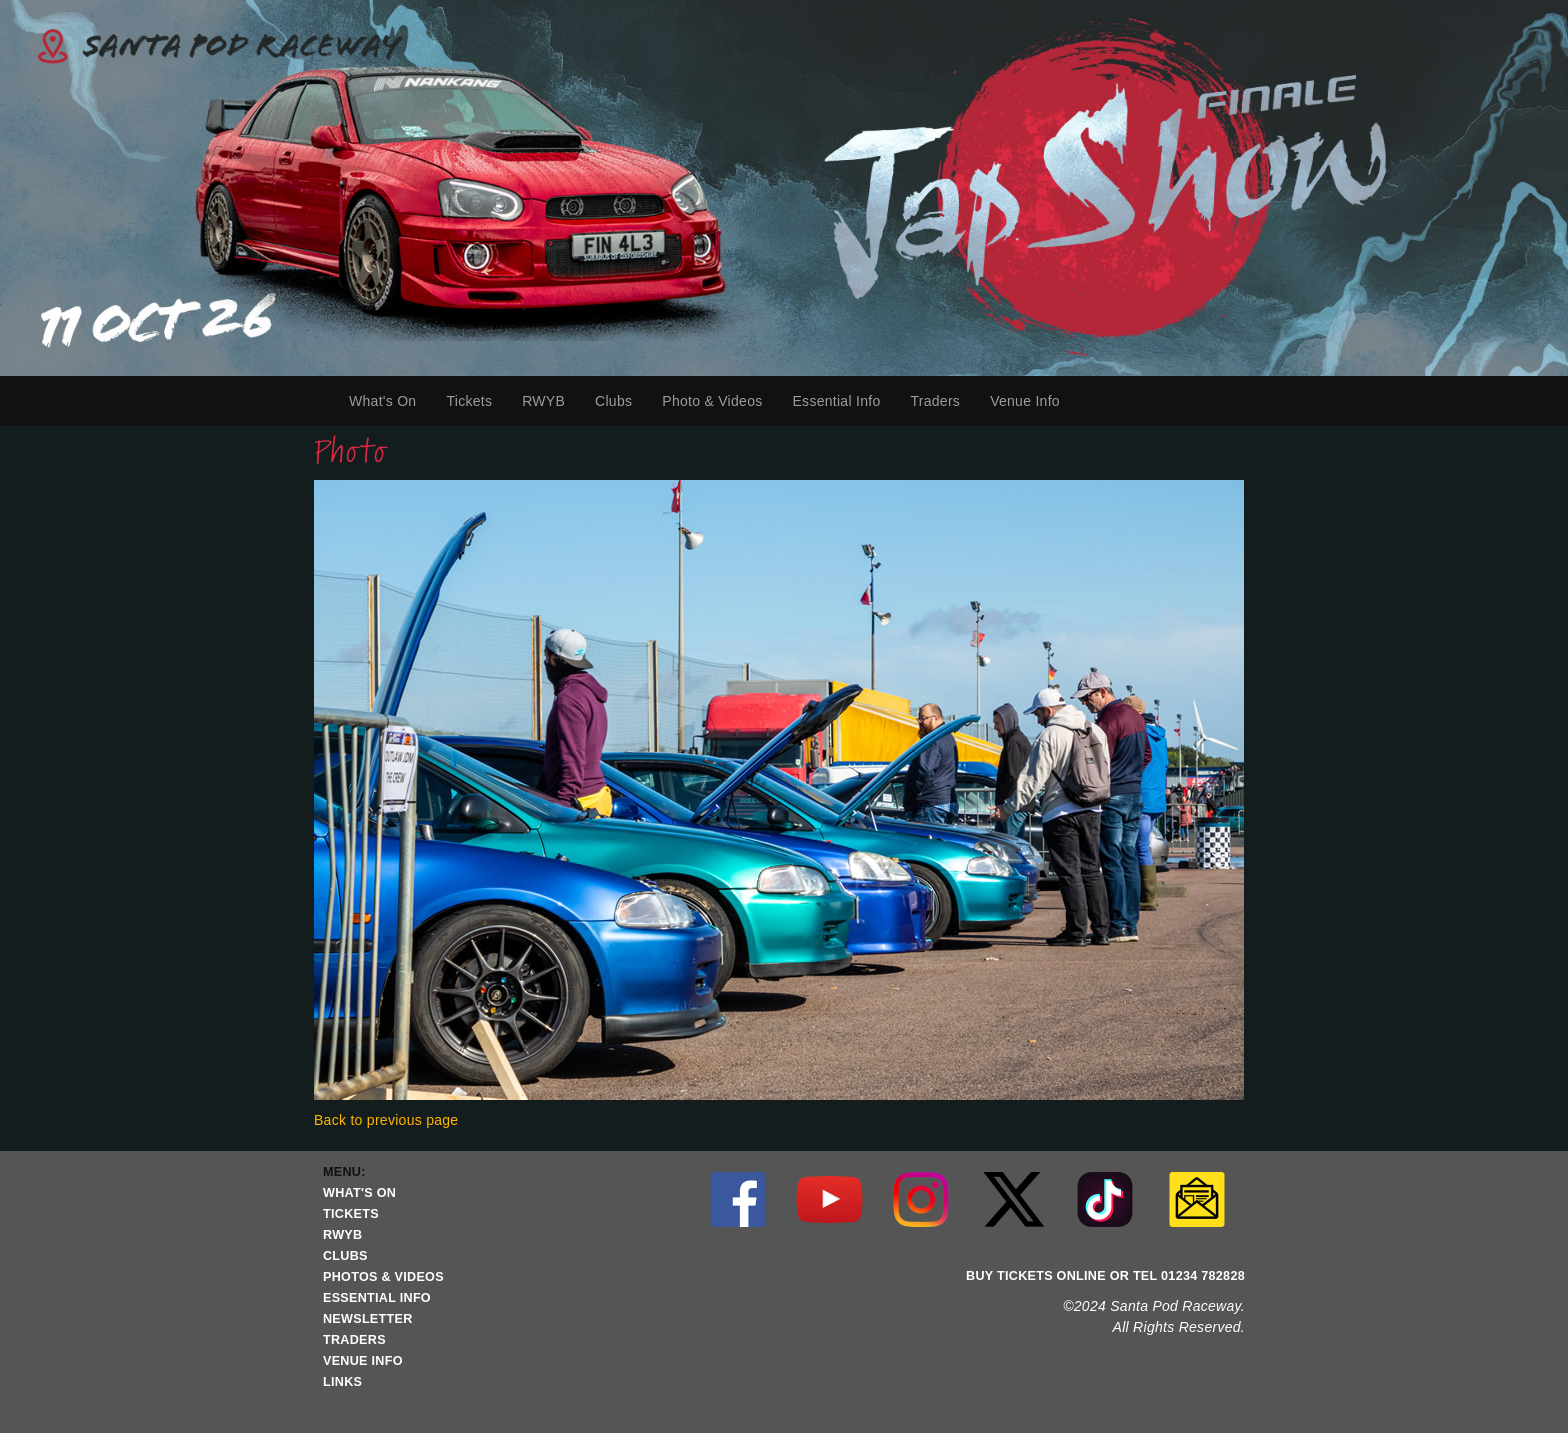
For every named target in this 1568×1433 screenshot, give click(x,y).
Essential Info (840, 401)
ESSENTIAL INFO (377, 1298)
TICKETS (351, 1214)
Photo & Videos (712, 401)
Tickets (476, 401)
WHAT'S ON (359, 1193)
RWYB (551, 401)
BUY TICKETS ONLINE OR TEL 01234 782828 (1105, 1276)
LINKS (342, 1382)
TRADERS (354, 1340)
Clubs (621, 401)
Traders (942, 401)
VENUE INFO (363, 1361)
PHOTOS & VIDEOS (383, 1277)
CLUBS (345, 1256)
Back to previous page (386, 1120)
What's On (390, 401)
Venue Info (1032, 401)
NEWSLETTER (368, 1319)
